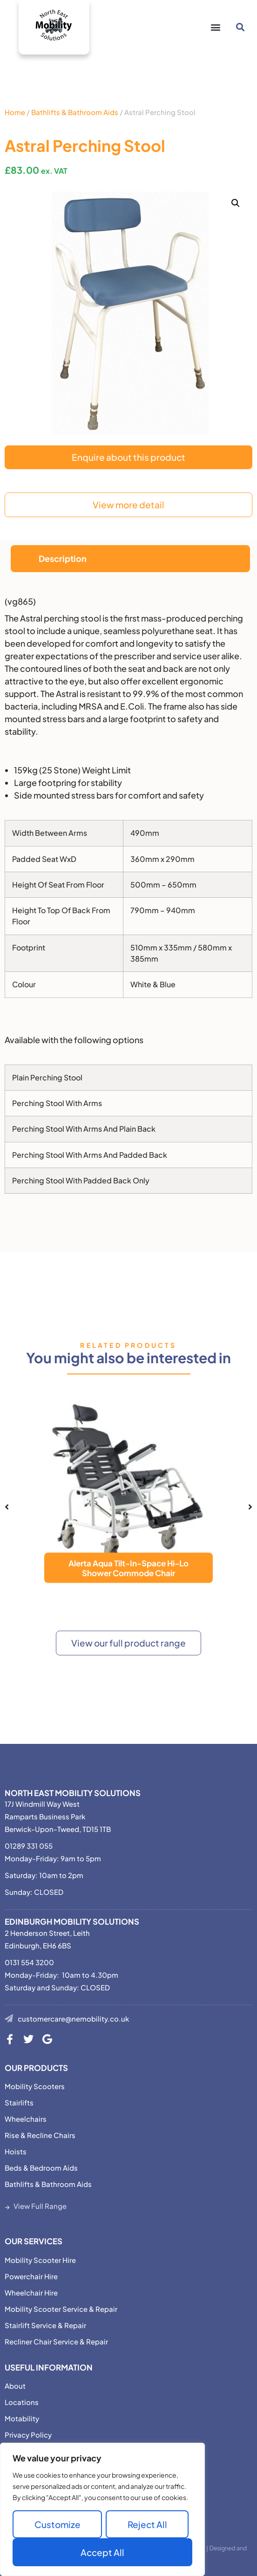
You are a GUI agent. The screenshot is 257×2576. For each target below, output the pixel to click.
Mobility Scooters (35, 2086)
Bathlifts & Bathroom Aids (74, 112)
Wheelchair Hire (31, 2292)
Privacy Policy (28, 2434)
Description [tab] (63, 558)
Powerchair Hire (31, 2276)
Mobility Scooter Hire (40, 2259)
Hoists (16, 2151)
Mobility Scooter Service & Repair (61, 2308)
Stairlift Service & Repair (45, 2325)
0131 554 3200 (29, 1962)
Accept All (102, 2552)
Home (15, 112)
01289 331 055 (29, 1845)
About (15, 2385)
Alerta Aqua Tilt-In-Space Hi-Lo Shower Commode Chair (128, 1568)
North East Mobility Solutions (73, 1793)
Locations (22, 2402)
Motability (22, 2418)
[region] (102, 2509)
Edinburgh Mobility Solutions (72, 1921)
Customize (57, 2524)
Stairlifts (19, 2102)
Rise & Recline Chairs (40, 2135)
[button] (215, 27)
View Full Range (40, 2205)
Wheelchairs (26, 2118)
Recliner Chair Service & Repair (56, 2341)
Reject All (147, 2524)
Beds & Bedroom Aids (41, 2167)
